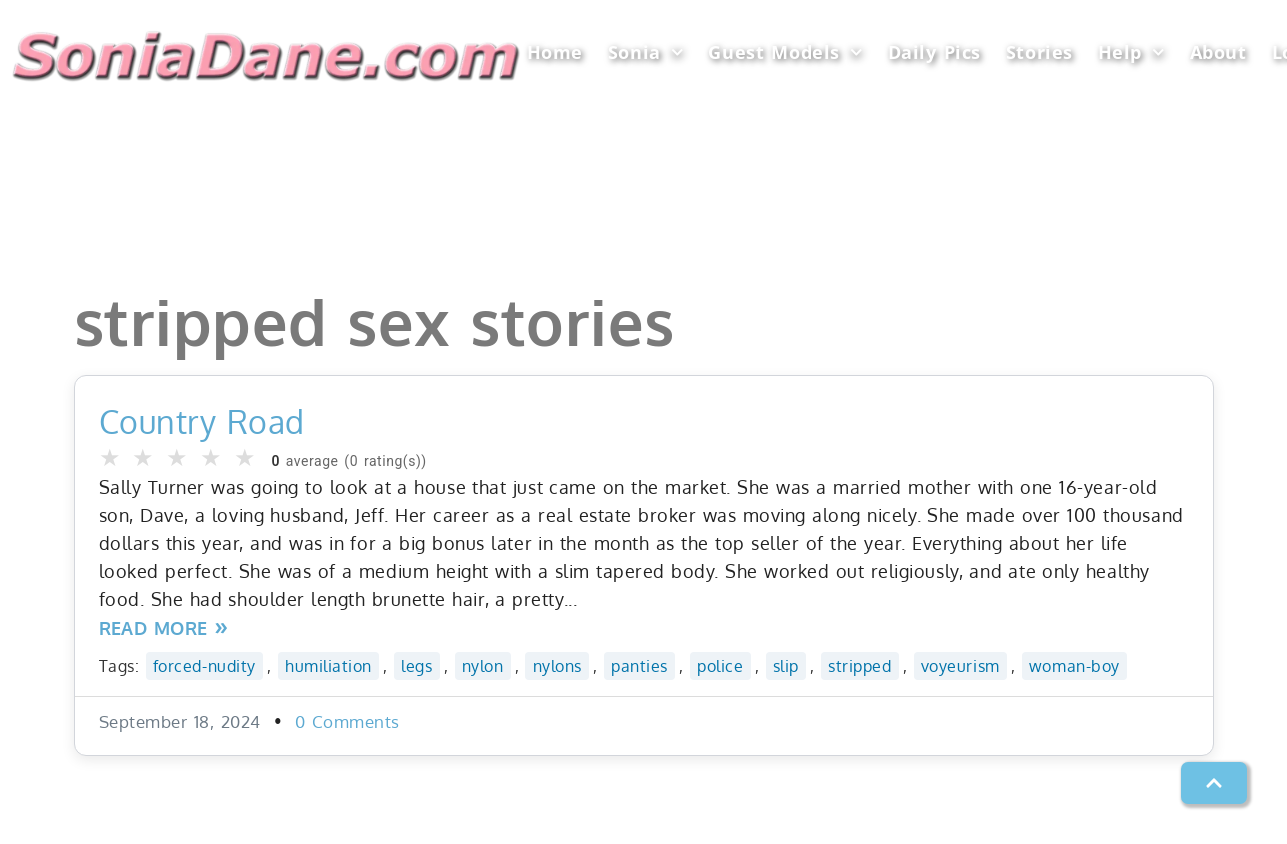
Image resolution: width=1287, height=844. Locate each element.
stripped (859, 665)
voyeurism (960, 665)
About (1218, 52)
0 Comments (347, 721)
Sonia (645, 52)
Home (555, 52)
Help (1131, 52)
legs (416, 665)
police (720, 665)
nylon (483, 665)
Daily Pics (934, 52)
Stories (1039, 52)
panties (639, 665)
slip (786, 665)
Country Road (202, 421)
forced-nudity (204, 665)
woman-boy (1074, 665)
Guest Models (785, 52)
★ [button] (111, 458)
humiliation (328, 665)
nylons (557, 665)
